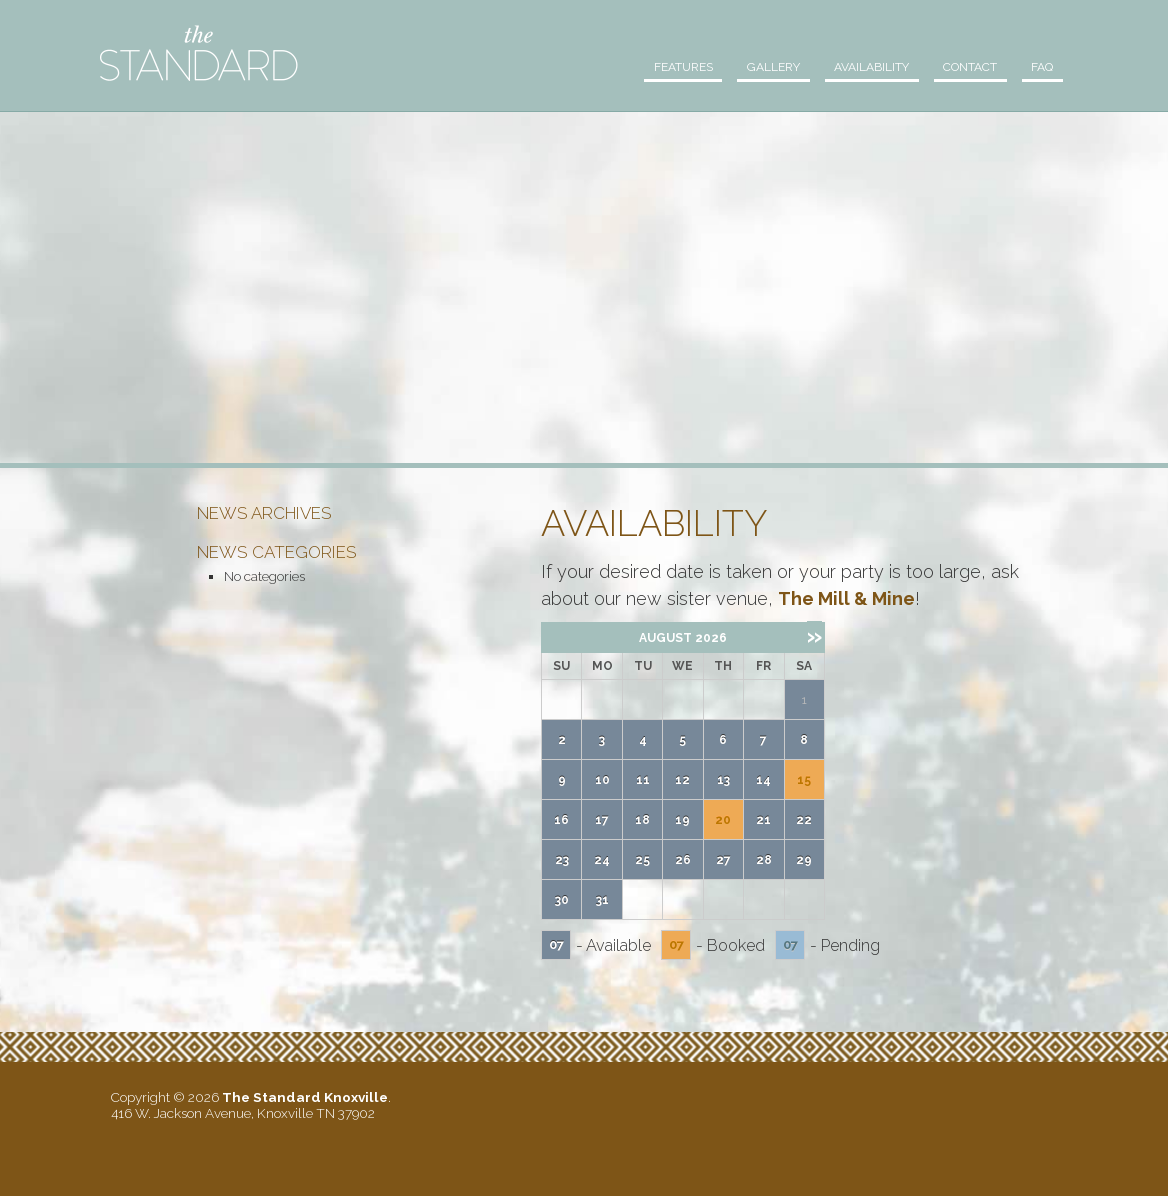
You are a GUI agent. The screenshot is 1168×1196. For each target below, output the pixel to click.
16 (561, 820)
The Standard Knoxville (199, 53)
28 (764, 860)
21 (763, 820)
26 (683, 860)
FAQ (1040, 67)
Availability (859, 67)
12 (682, 780)
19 (682, 820)
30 (562, 900)
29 (804, 860)
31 (602, 900)
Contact (963, 67)
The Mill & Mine (846, 598)
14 (763, 780)
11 (643, 780)
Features (661, 67)
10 (602, 780)
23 (562, 860)
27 (723, 860)
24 (602, 860)
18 (642, 820)
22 (804, 820)
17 (602, 820)
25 (642, 860)
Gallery (756, 67)
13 (723, 780)
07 (556, 944)
